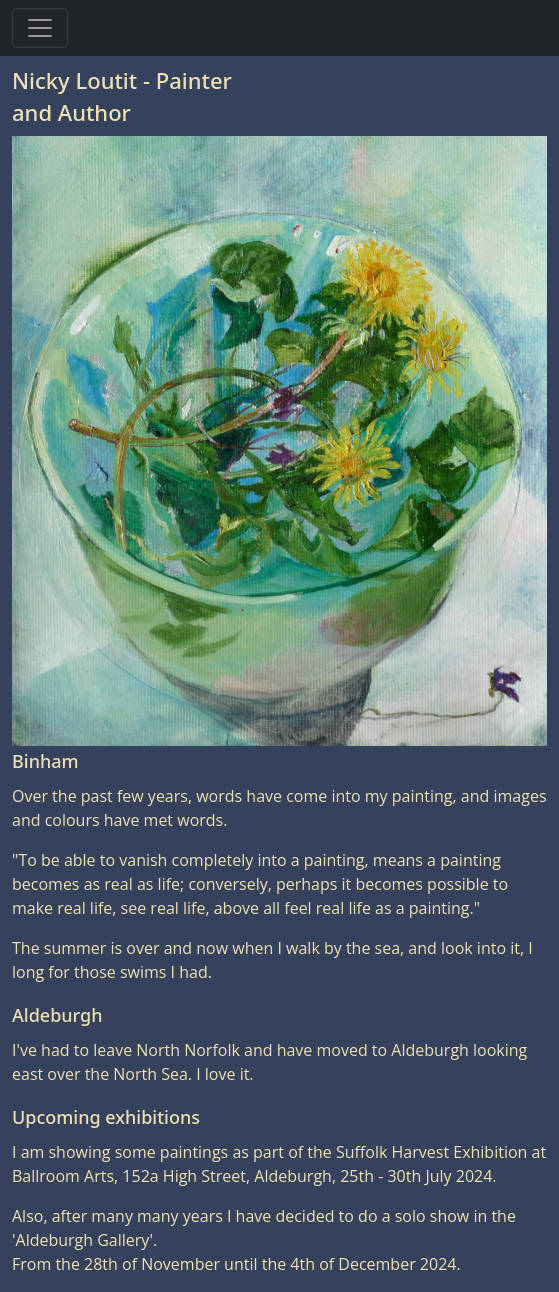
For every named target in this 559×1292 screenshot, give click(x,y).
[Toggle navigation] (40, 28)
